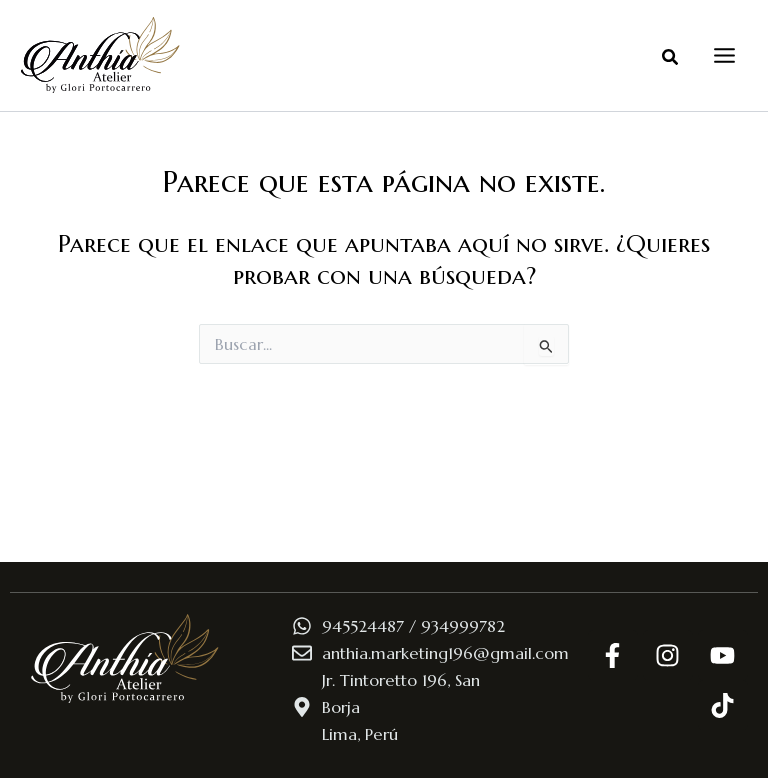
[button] (671, 58)
